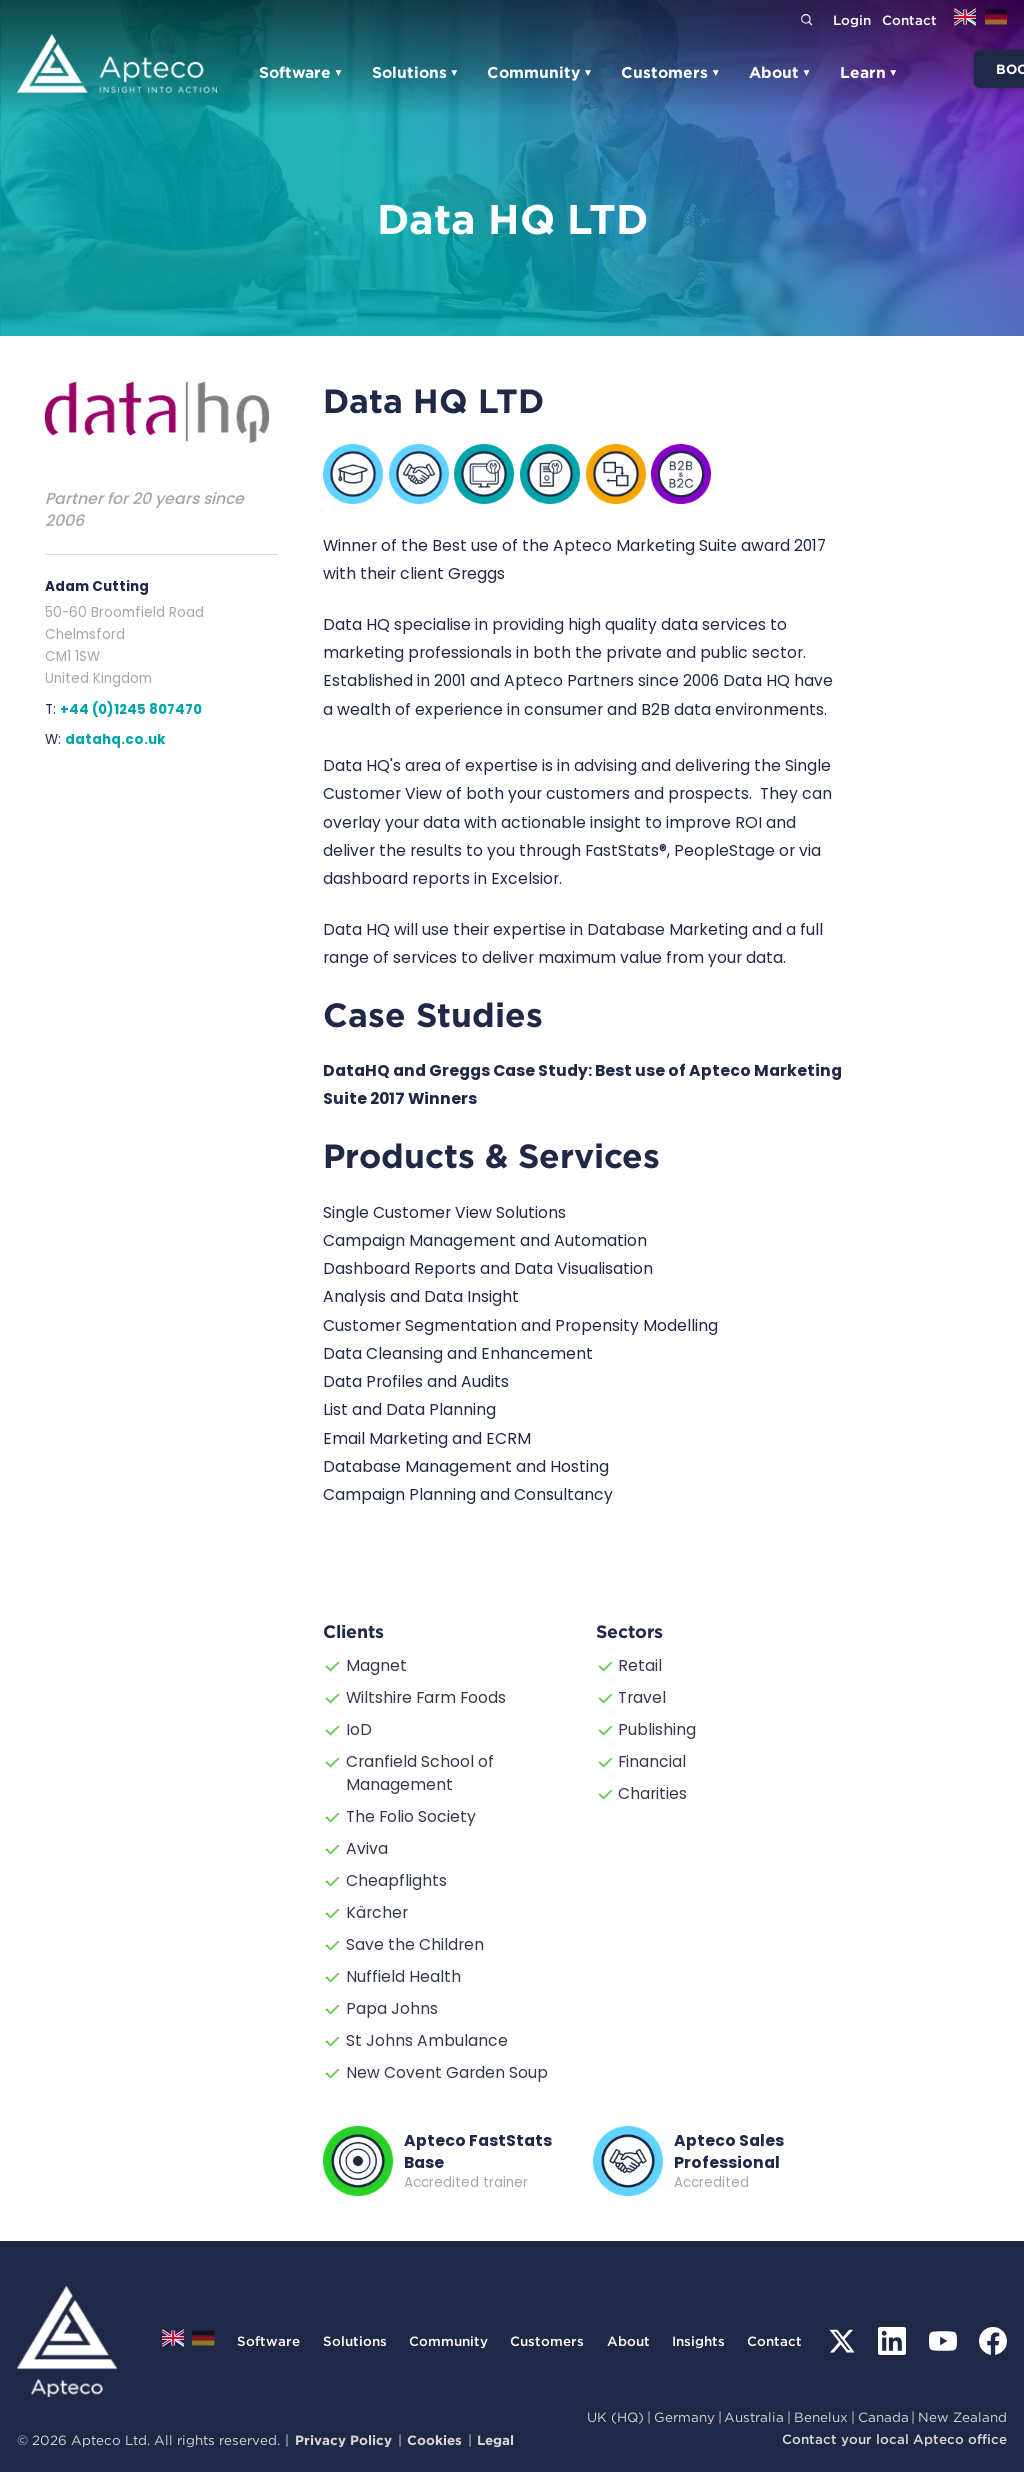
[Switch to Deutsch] (996, 24)
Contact (909, 20)
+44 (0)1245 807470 (131, 709)
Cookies (434, 2440)
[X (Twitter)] (842, 2341)
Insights (698, 2341)
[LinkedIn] (892, 2341)
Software (301, 72)
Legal (495, 2440)
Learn (869, 72)
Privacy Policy (343, 2440)
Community (540, 72)
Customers (671, 72)
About (780, 72)
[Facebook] (993, 2341)
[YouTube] (943, 2341)
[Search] (806, 19)
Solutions (416, 72)
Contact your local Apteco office (894, 2439)
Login (852, 20)
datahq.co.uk (115, 739)
